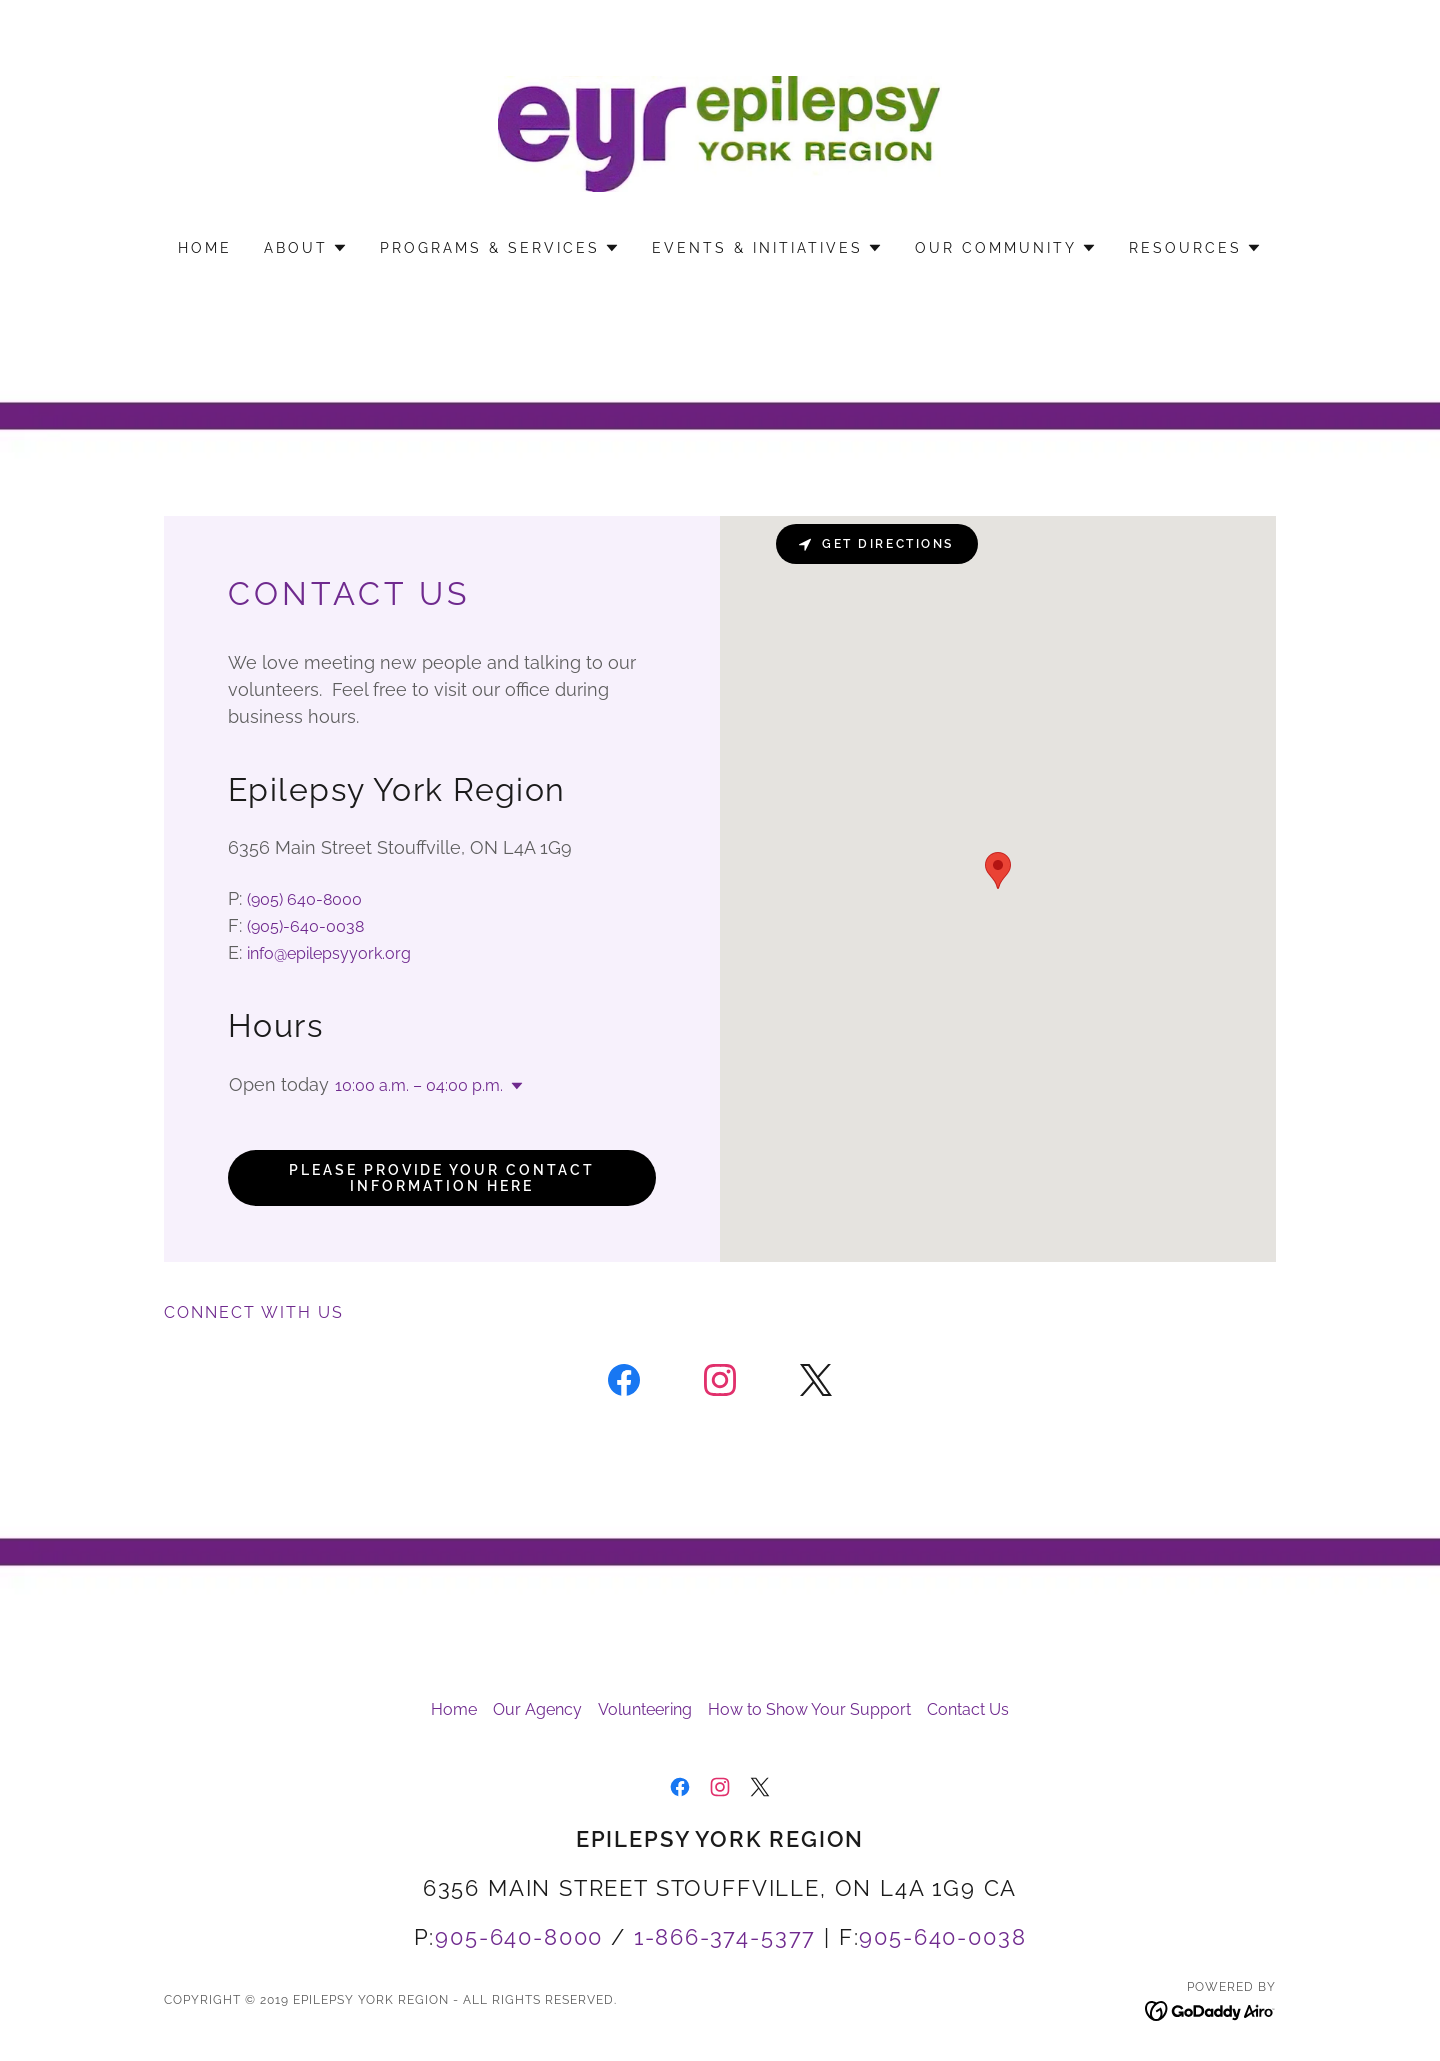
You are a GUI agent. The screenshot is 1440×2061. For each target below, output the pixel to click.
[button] (306, 248)
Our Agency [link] (537, 1709)
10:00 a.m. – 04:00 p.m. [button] (419, 1085)
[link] (720, 132)
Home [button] (454, 1709)
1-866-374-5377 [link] (725, 1937)
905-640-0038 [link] (942, 1937)
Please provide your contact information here (442, 1178)
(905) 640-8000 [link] (304, 899)
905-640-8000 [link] (519, 1937)
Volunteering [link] (645, 1709)
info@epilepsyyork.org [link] (329, 953)
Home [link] (205, 248)
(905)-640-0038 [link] (305, 926)
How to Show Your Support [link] (809, 1709)
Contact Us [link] (968, 1709)
